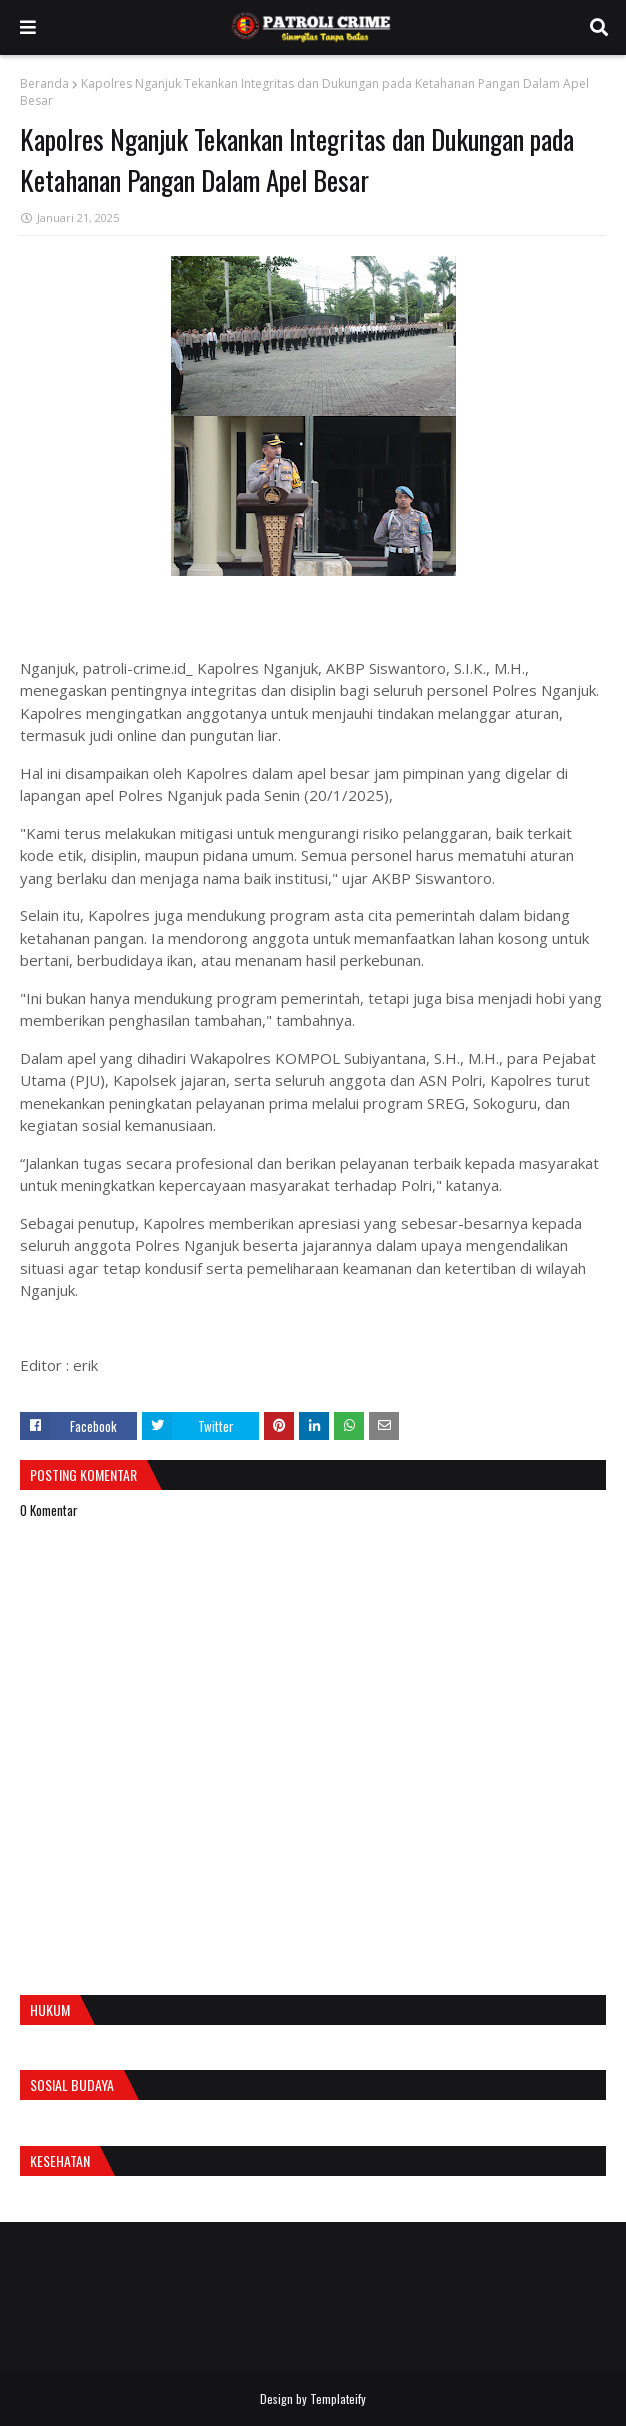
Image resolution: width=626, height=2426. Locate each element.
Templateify (338, 2398)
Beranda (44, 83)
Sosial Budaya (72, 2084)
